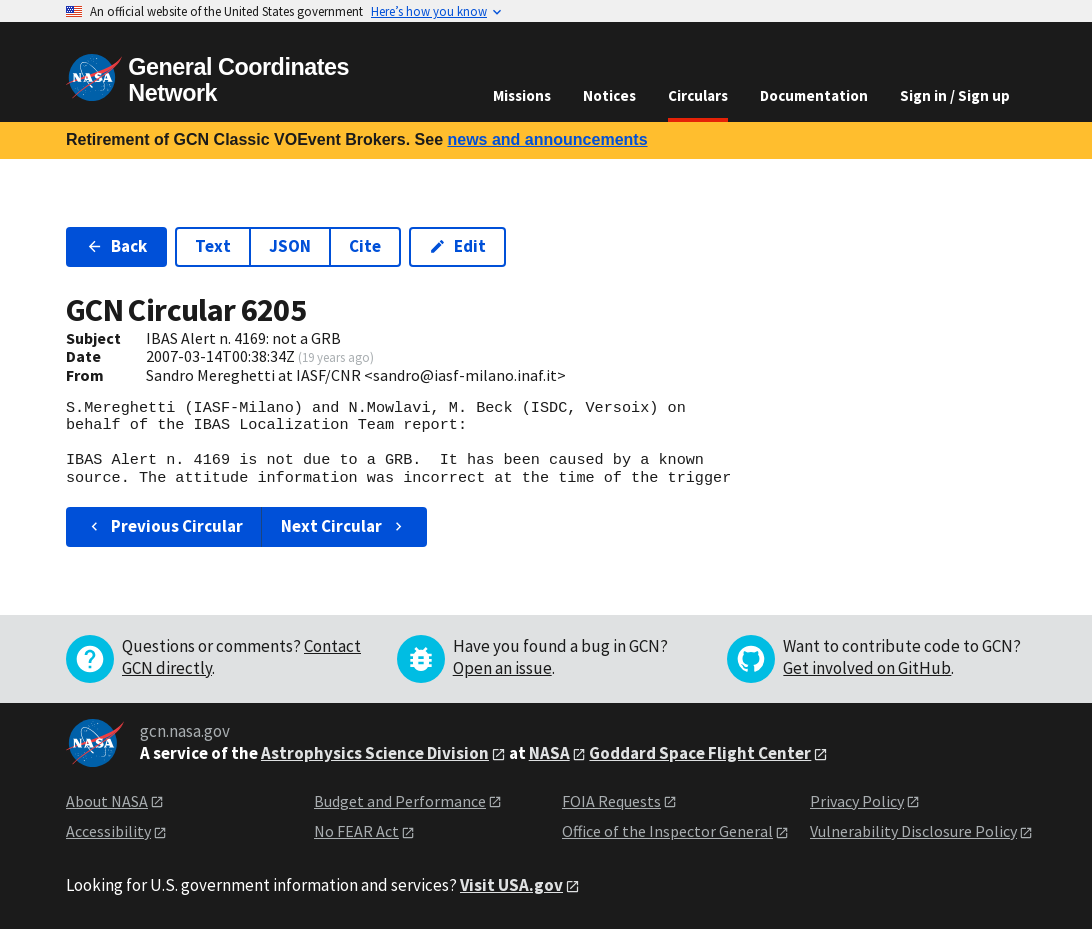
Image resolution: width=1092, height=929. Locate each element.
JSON (290, 246)
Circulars (698, 95)
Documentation (814, 95)
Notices (609, 95)
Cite (365, 246)
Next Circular (344, 526)
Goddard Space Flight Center (700, 753)
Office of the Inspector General (667, 831)
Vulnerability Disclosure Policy (913, 831)
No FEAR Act (356, 831)
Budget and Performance (400, 801)
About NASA (107, 801)
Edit (457, 246)
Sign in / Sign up (955, 95)
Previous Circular (164, 526)
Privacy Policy (857, 801)
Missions (522, 95)
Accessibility (108, 831)
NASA (549, 753)
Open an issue (502, 668)
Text (213, 246)
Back (116, 246)
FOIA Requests (611, 801)
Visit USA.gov (511, 885)
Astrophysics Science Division (375, 753)
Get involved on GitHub (867, 668)
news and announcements (547, 139)
